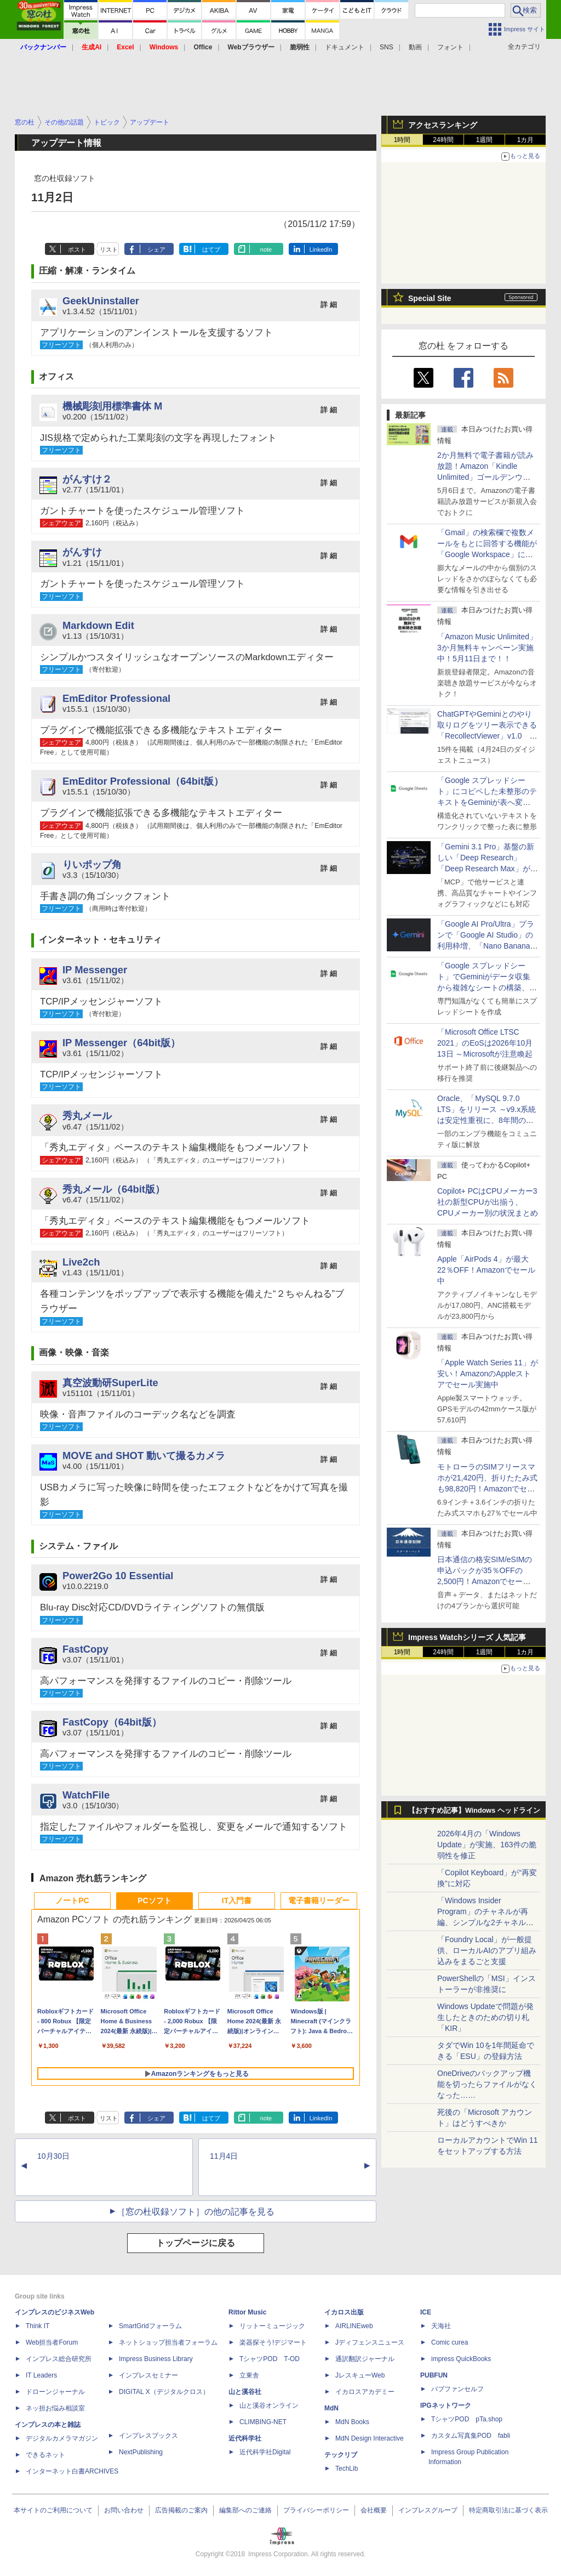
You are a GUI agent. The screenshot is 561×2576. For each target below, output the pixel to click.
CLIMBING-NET (263, 2422)
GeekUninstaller (100, 301)
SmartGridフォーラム (150, 2326)
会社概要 (373, 2510)
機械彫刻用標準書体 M (112, 406)
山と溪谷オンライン (269, 2405)
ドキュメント (344, 47)
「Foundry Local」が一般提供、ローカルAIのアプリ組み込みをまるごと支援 (486, 1950)
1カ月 (525, 140)
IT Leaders (41, 2375)
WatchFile (86, 1795)
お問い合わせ (124, 2510)
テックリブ (340, 2455)
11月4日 (224, 2156)
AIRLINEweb (354, 2326)
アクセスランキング (442, 125)
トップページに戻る (195, 2243)
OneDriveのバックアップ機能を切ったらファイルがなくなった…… (487, 2084)
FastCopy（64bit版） (112, 1722)
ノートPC (72, 1900)
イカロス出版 (344, 2312)
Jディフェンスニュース (369, 2342)
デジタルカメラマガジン (62, 2438)
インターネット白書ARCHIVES (72, 2471)
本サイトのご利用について (53, 2510)
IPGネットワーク (445, 2405)
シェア (156, 249)
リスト (109, 249)
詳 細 (328, 304)
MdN (331, 2408)
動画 (415, 47)
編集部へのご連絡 (245, 2510)
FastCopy (85, 1649)
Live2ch (81, 1262)
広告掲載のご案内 (181, 2510)
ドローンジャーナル (55, 2392)
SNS (386, 47)
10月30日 (53, 2156)
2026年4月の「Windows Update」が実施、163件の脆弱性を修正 (486, 1844)
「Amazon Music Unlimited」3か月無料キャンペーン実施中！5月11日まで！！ (487, 647)
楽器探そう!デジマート (273, 2342)
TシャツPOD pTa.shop (466, 2419)
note (266, 249)
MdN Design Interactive (369, 2438)
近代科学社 (244, 2438)
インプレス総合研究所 (58, 2359)
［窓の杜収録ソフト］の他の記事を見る (195, 2211)
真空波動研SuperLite (110, 1382)
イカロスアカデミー (364, 2392)
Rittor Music (247, 2312)
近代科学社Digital (264, 2452)
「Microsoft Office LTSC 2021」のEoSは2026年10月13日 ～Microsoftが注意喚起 (485, 1043)
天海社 (441, 2326)
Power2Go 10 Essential (117, 1575)
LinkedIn (321, 249)
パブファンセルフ (457, 2389)
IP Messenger (94, 969)
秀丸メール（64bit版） (113, 1189)
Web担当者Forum (52, 2342)
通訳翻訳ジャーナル (364, 2359)
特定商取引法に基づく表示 (508, 2510)
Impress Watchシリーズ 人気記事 (467, 1637)
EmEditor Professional (116, 698)
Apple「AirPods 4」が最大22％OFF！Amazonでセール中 (486, 1270)
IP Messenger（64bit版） (121, 1042)
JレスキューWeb (360, 2375)
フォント (450, 47)
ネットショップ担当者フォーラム (168, 2342)
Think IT (37, 2326)
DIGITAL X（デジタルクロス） (164, 2392)
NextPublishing (141, 2452)
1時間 (402, 140)
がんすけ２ (87, 479)
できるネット (45, 2455)
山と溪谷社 (244, 2392)
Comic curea (449, 2342)
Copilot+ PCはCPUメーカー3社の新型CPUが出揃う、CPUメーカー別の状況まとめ (487, 1202)
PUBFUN (434, 2375)
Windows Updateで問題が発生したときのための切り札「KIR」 (485, 2017)
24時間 (443, 140)
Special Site (429, 298)
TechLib (346, 2468)
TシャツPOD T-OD (269, 2359)
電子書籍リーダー (319, 1900)
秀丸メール (87, 1115)
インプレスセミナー (148, 2375)
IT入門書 (236, 1900)
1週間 (484, 140)
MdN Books (352, 2422)
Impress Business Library (156, 2359)
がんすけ (82, 552)
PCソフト (154, 1900)
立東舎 (249, 2375)
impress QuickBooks (461, 2359)
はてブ (211, 249)
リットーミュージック (272, 2326)
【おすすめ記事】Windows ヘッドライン (474, 1810)
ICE (425, 2312)
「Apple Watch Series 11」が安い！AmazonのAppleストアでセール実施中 (487, 1373)
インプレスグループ (427, 2510)
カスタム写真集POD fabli (470, 2435)
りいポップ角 (92, 864)
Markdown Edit (98, 625)
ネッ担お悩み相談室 (55, 2408)
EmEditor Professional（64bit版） (143, 781)
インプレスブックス (148, 2435)
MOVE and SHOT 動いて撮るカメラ (143, 1455)
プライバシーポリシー (316, 2510)
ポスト (77, 249)
